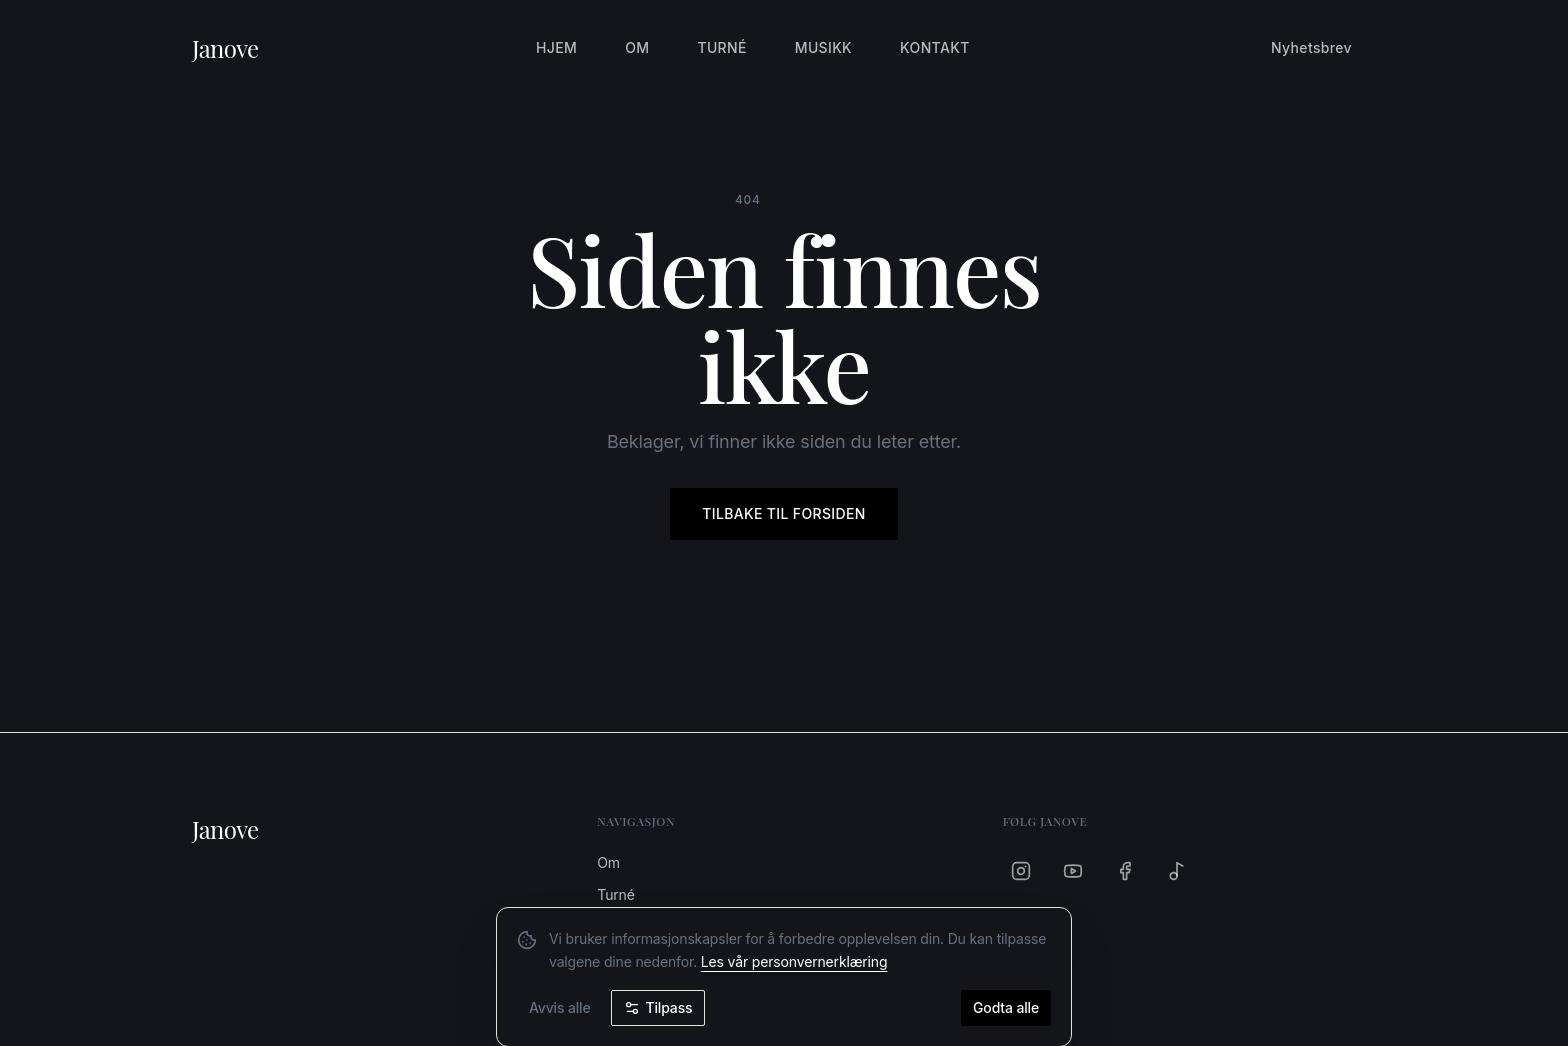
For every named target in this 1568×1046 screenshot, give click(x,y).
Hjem (556, 47)
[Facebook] (1125, 871)
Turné (721, 47)
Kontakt (935, 47)
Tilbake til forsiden (783, 513)
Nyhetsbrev (1311, 47)
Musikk (823, 47)
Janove (225, 48)
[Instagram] (1021, 871)
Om (637, 47)
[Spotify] (1177, 871)
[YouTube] (1073, 871)
